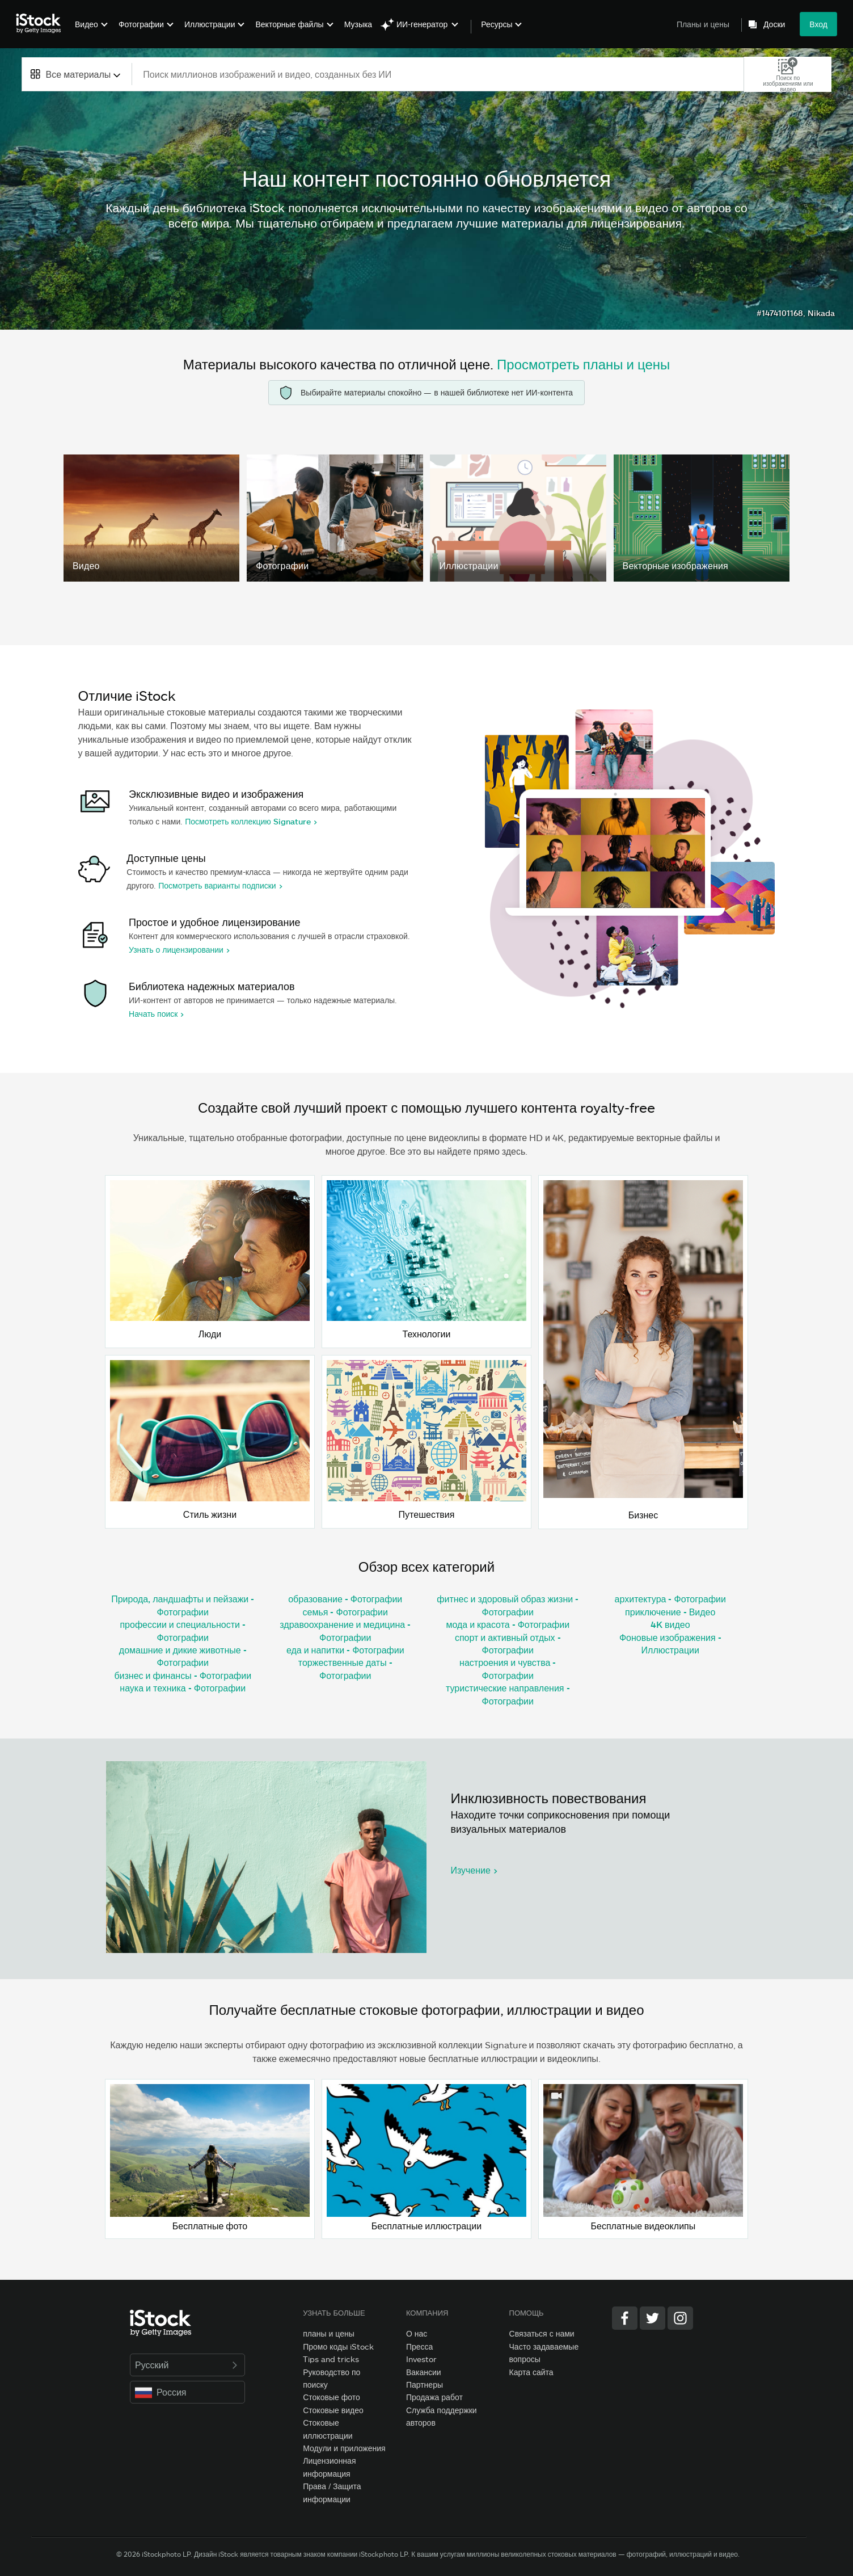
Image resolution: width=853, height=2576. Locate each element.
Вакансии (423, 2372)
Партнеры (424, 2384)
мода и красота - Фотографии (507, 1624)
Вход (818, 24)
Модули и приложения (344, 2448)
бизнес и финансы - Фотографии (182, 1675)
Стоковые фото (331, 2397)
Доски (774, 24)
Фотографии (141, 24)
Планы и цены (703, 24)
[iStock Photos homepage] (42, 24)
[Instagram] (680, 2318)
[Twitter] (652, 2318)
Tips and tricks (331, 2359)
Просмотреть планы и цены (583, 364)
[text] (438, 74)
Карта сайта (531, 2372)
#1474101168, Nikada (796, 313)
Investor (421, 2359)
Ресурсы (496, 24)
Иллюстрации (209, 24)
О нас (416, 2333)
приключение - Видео (670, 1611)
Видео (86, 24)
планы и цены (328, 2333)
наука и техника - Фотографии (183, 1687)
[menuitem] (90, 32)
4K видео (670, 1624)
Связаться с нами (542, 2333)
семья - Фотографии (345, 1611)
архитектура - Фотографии (670, 1598)
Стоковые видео (333, 2410)
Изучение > (474, 1869)
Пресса (419, 2346)
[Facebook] (624, 2318)
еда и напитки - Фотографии (345, 1649)
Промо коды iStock (338, 2346)
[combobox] (77, 74)
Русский (187, 2364)
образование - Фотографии (345, 1598)
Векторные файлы (289, 24)
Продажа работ (434, 2397)
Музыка (358, 24)
